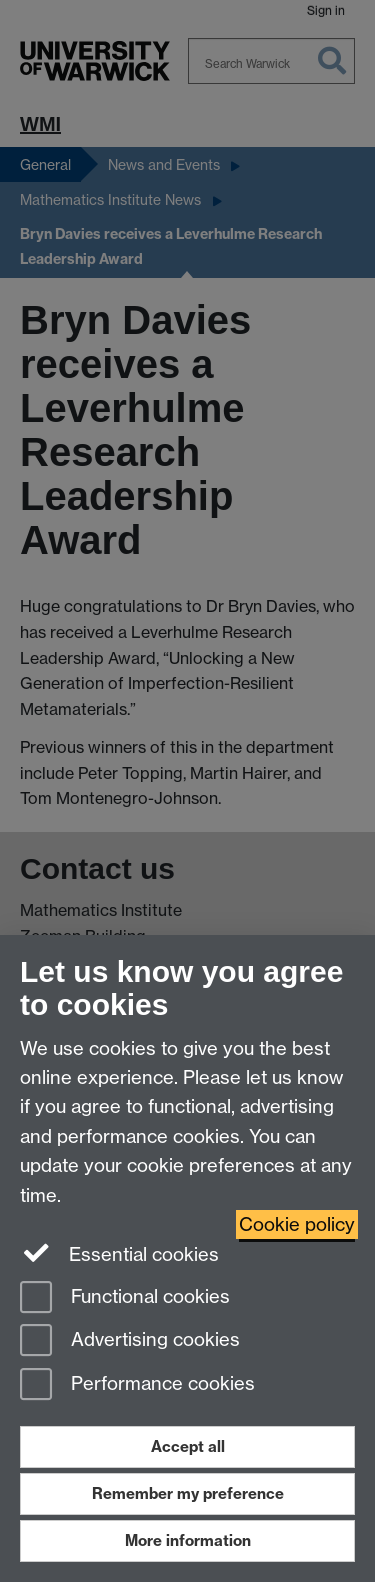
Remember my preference (188, 1493)
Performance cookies (137, 1385)
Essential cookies (119, 1253)
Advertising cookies (130, 1341)
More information (188, 1540)
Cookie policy (297, 1224)
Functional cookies (125, 1298)
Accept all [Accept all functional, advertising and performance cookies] (188, 1446)
